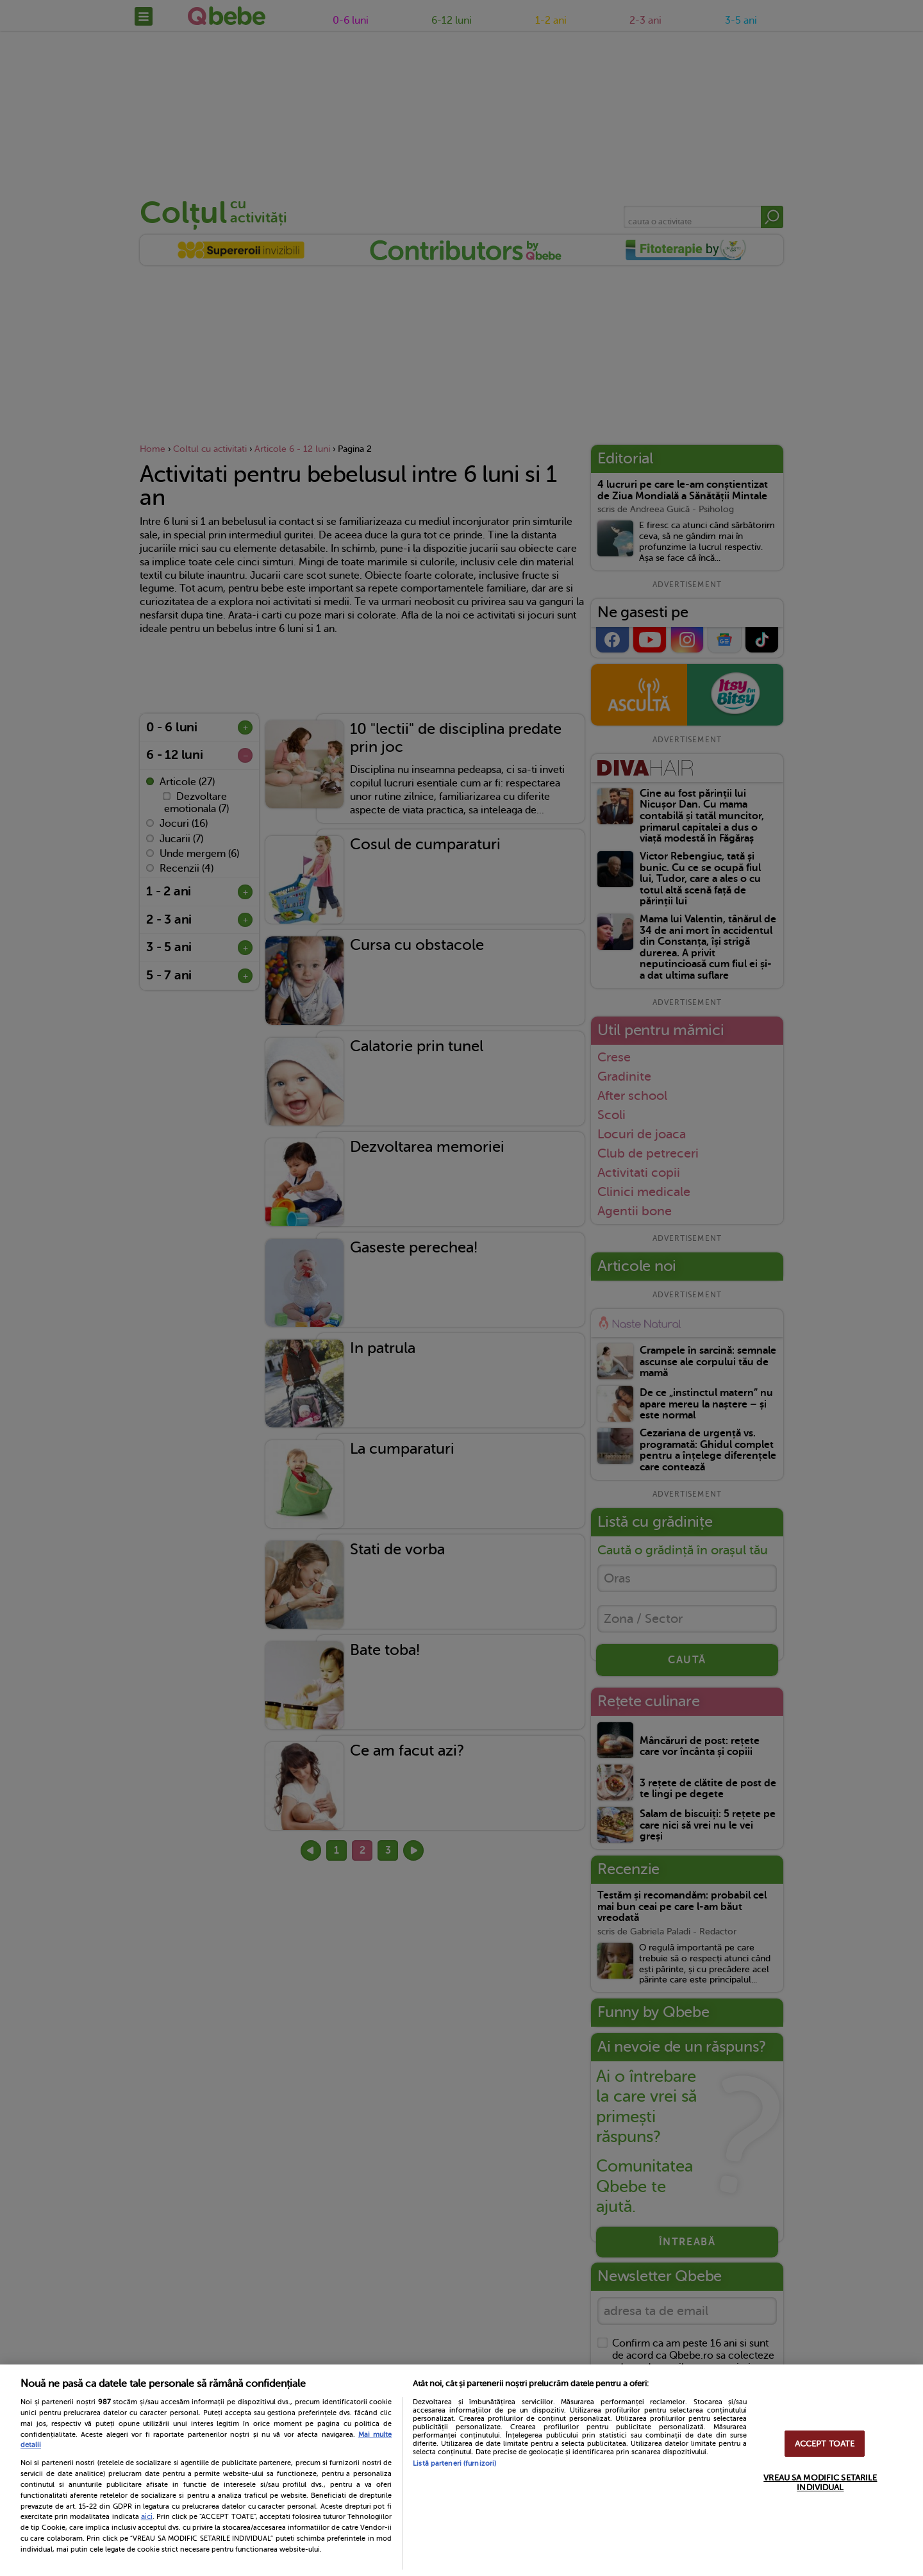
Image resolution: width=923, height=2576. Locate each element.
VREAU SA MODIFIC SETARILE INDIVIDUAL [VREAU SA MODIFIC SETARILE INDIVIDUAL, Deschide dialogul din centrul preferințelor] (820, 2482)
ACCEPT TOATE (825, 2443)
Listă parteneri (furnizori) (454, 2463)
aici (147, 2516)
